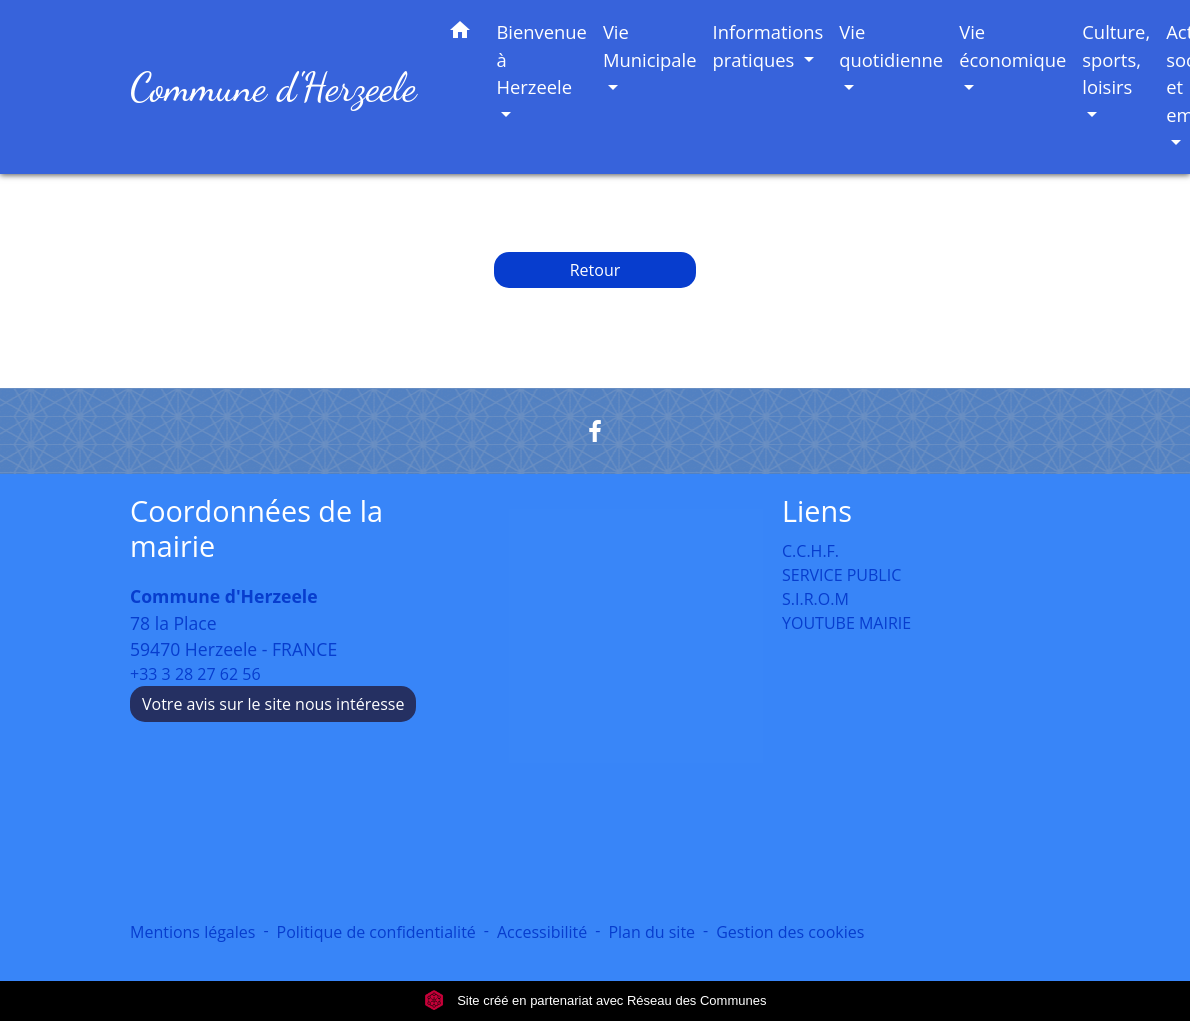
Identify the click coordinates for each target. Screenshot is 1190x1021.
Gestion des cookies (790, 932)
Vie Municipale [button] (650, 45)
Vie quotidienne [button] (891, 45)
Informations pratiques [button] (768, 45)
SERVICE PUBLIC (841, 575)
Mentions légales (192, 932)
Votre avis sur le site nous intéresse (273, 704)
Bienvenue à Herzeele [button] (541, 59)
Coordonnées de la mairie (256, 528)
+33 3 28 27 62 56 (195, 674)
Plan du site (651, 932)
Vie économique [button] (1012, 45)
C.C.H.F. (810, 551)
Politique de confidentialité (376, 932)
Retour (595, 270)
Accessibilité (542, 932)
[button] (460, 33)
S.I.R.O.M (815, 599)
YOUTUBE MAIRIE (846, 623)
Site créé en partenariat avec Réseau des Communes (595, 1000)
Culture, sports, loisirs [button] (1116, 59)
